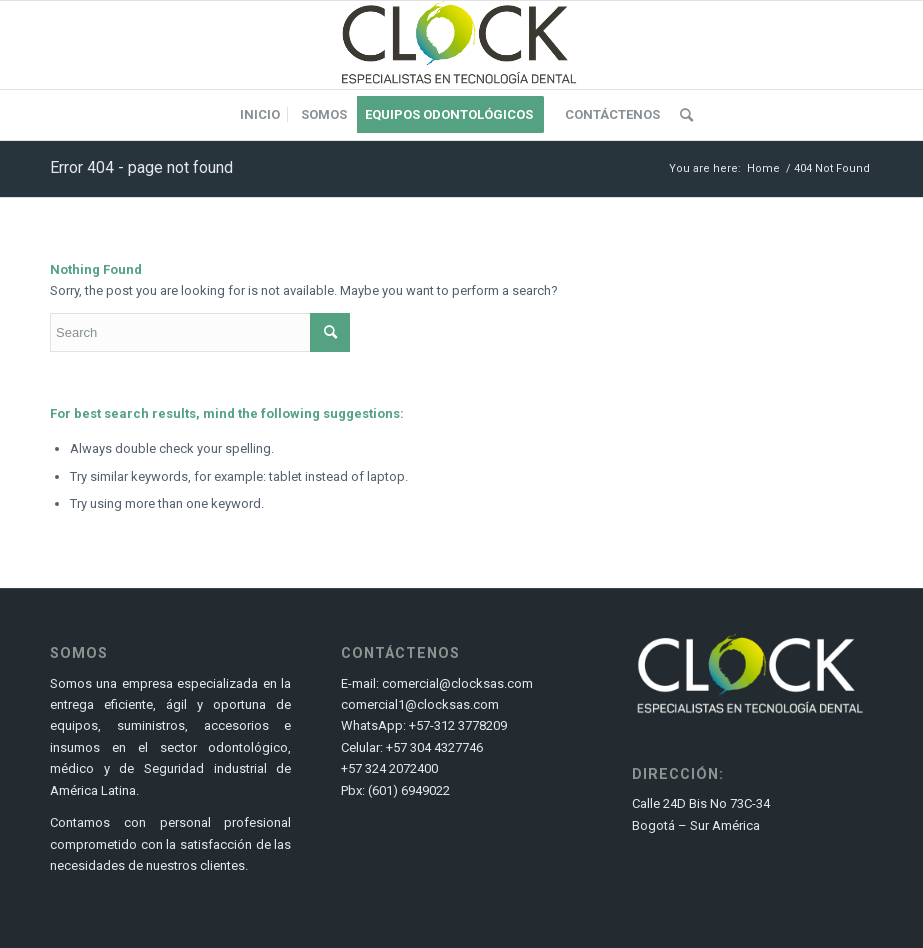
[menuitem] (260, 115)
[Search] (681, 115)
